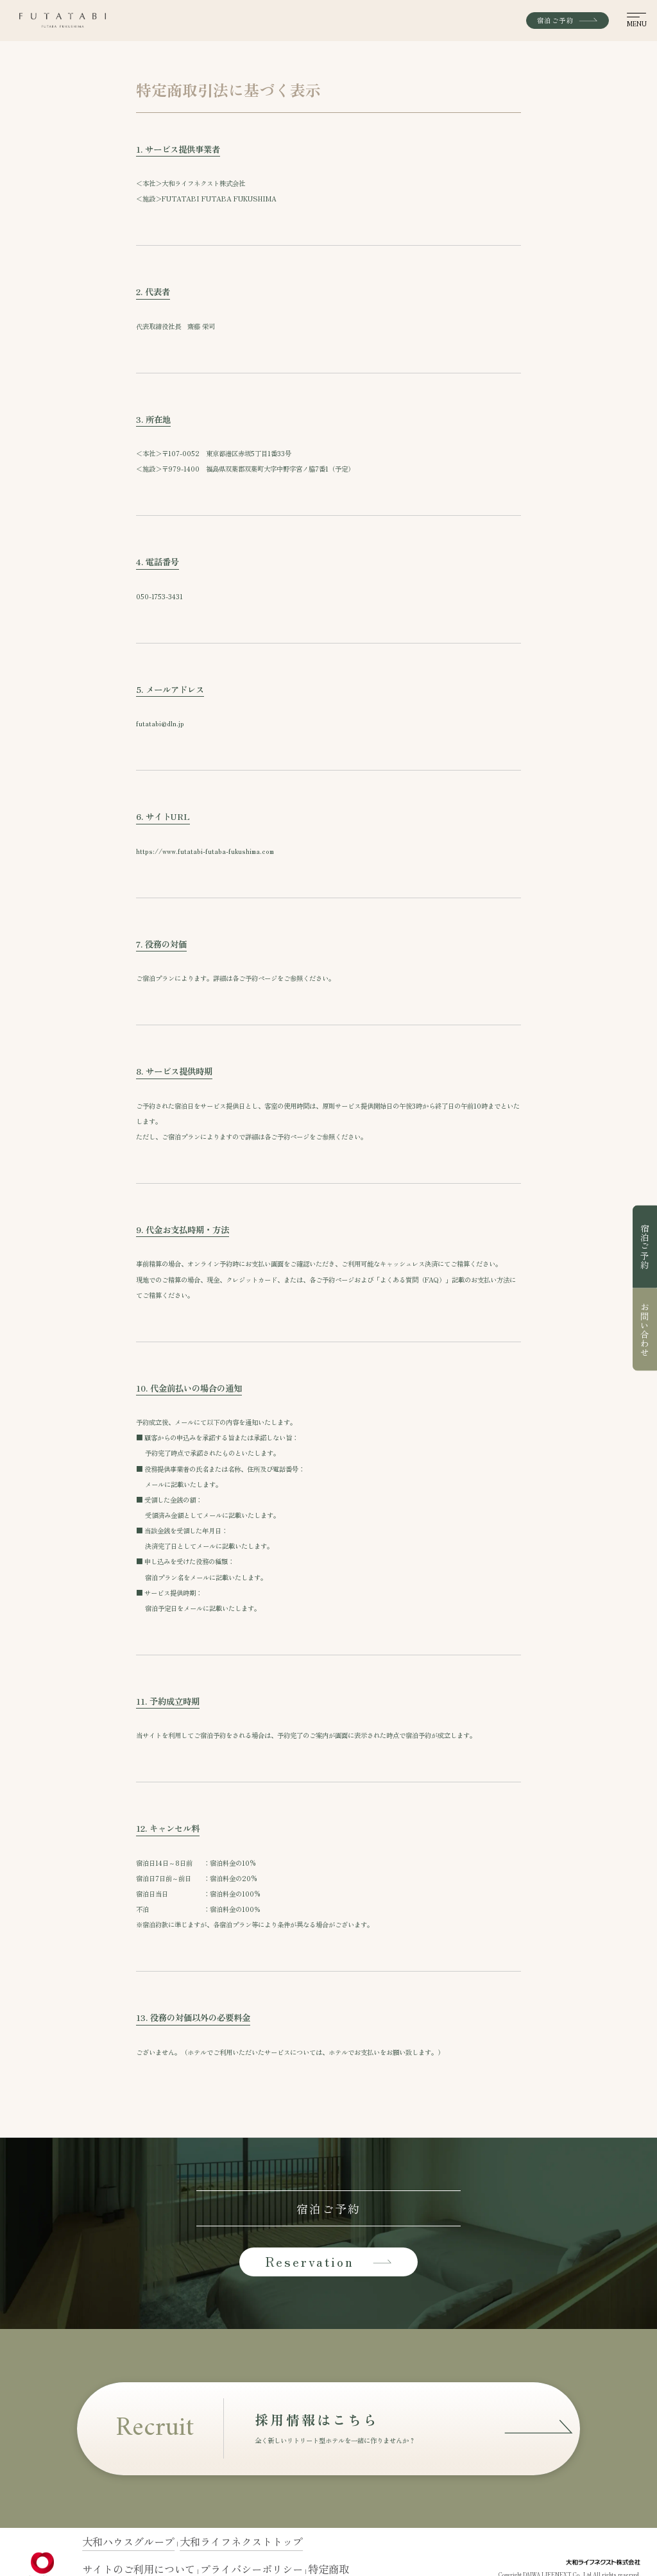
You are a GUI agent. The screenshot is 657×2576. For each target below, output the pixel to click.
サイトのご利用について (110, 2559)
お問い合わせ (644, 1329)
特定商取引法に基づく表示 (231, 2559)
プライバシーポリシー (169, 2559)
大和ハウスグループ (105, 2544)
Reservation (328, 2261)
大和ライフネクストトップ (164, 2544)
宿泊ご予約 (644, 1247)
